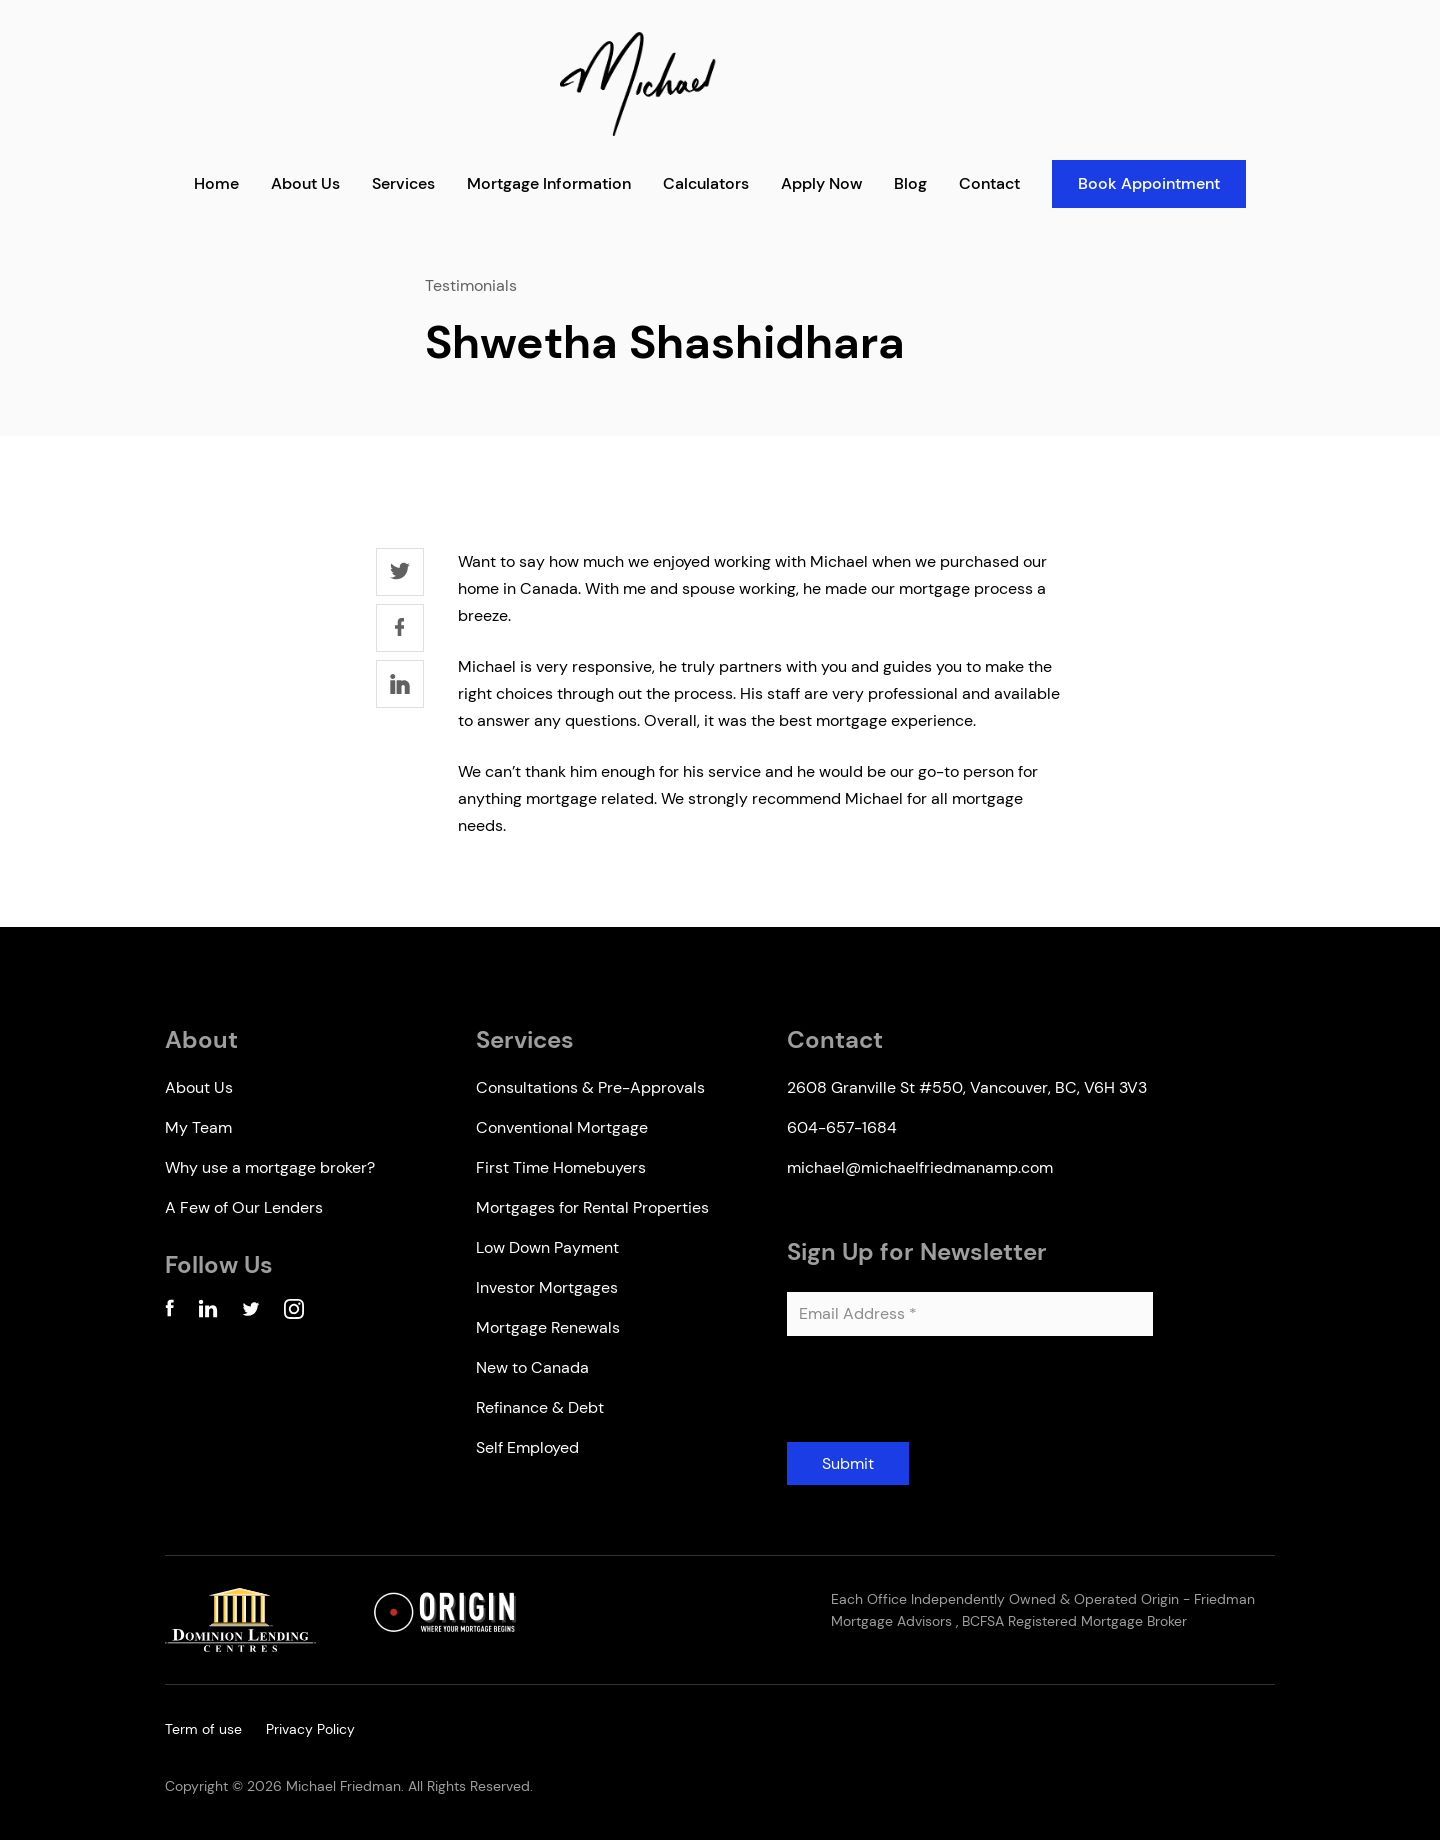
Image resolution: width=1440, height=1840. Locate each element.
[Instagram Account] (294, 1312)
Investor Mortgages (547, 1287)
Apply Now (821, 183)
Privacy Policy (310, 1729)
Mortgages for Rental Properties (592, 1207)
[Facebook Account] (169, 1312)
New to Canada (532, 1367)
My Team (198, 1127)
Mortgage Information (549, 183)
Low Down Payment (547, 1247)
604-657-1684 (842, 1127)
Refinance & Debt (540, 1407)
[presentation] (939, 1397)
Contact (989, 183)
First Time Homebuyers (561, 1167)
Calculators (706, 183)
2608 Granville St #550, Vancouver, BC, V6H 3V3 (967, 1087)
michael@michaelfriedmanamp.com (920, 1167)
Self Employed (527, 1447)
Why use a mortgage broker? (270, 1167)
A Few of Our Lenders (244, 1207)
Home (216, 183)
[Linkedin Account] (208, 1312)
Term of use (203, 1729)
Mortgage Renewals (548, 1327)
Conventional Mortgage (562, 1127)
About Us (305, 183)
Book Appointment (1149, 183)
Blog (910, 183)
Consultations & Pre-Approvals (590, 1087)
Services (403, 183)
